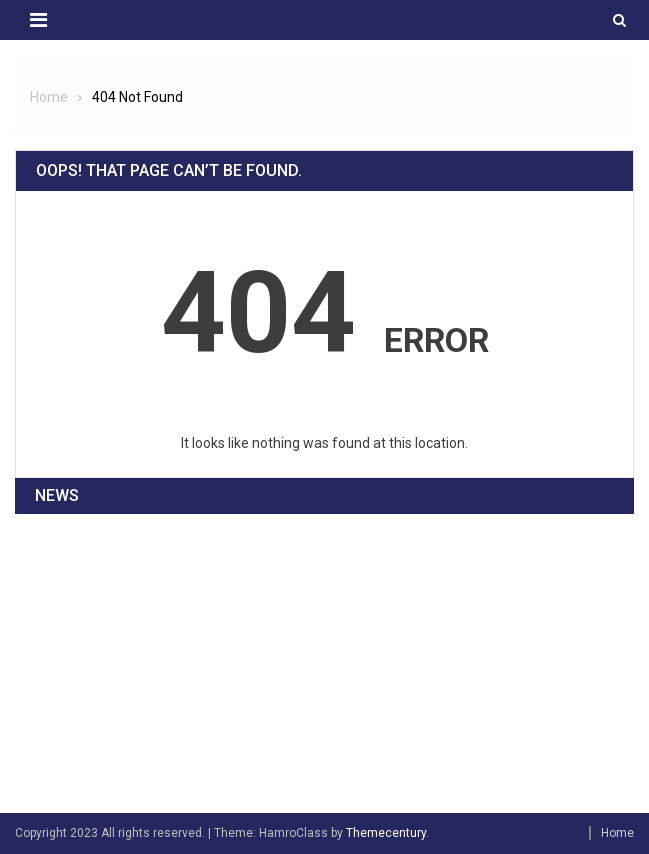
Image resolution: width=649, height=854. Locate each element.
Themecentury (386, 833)
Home (617, 833)
